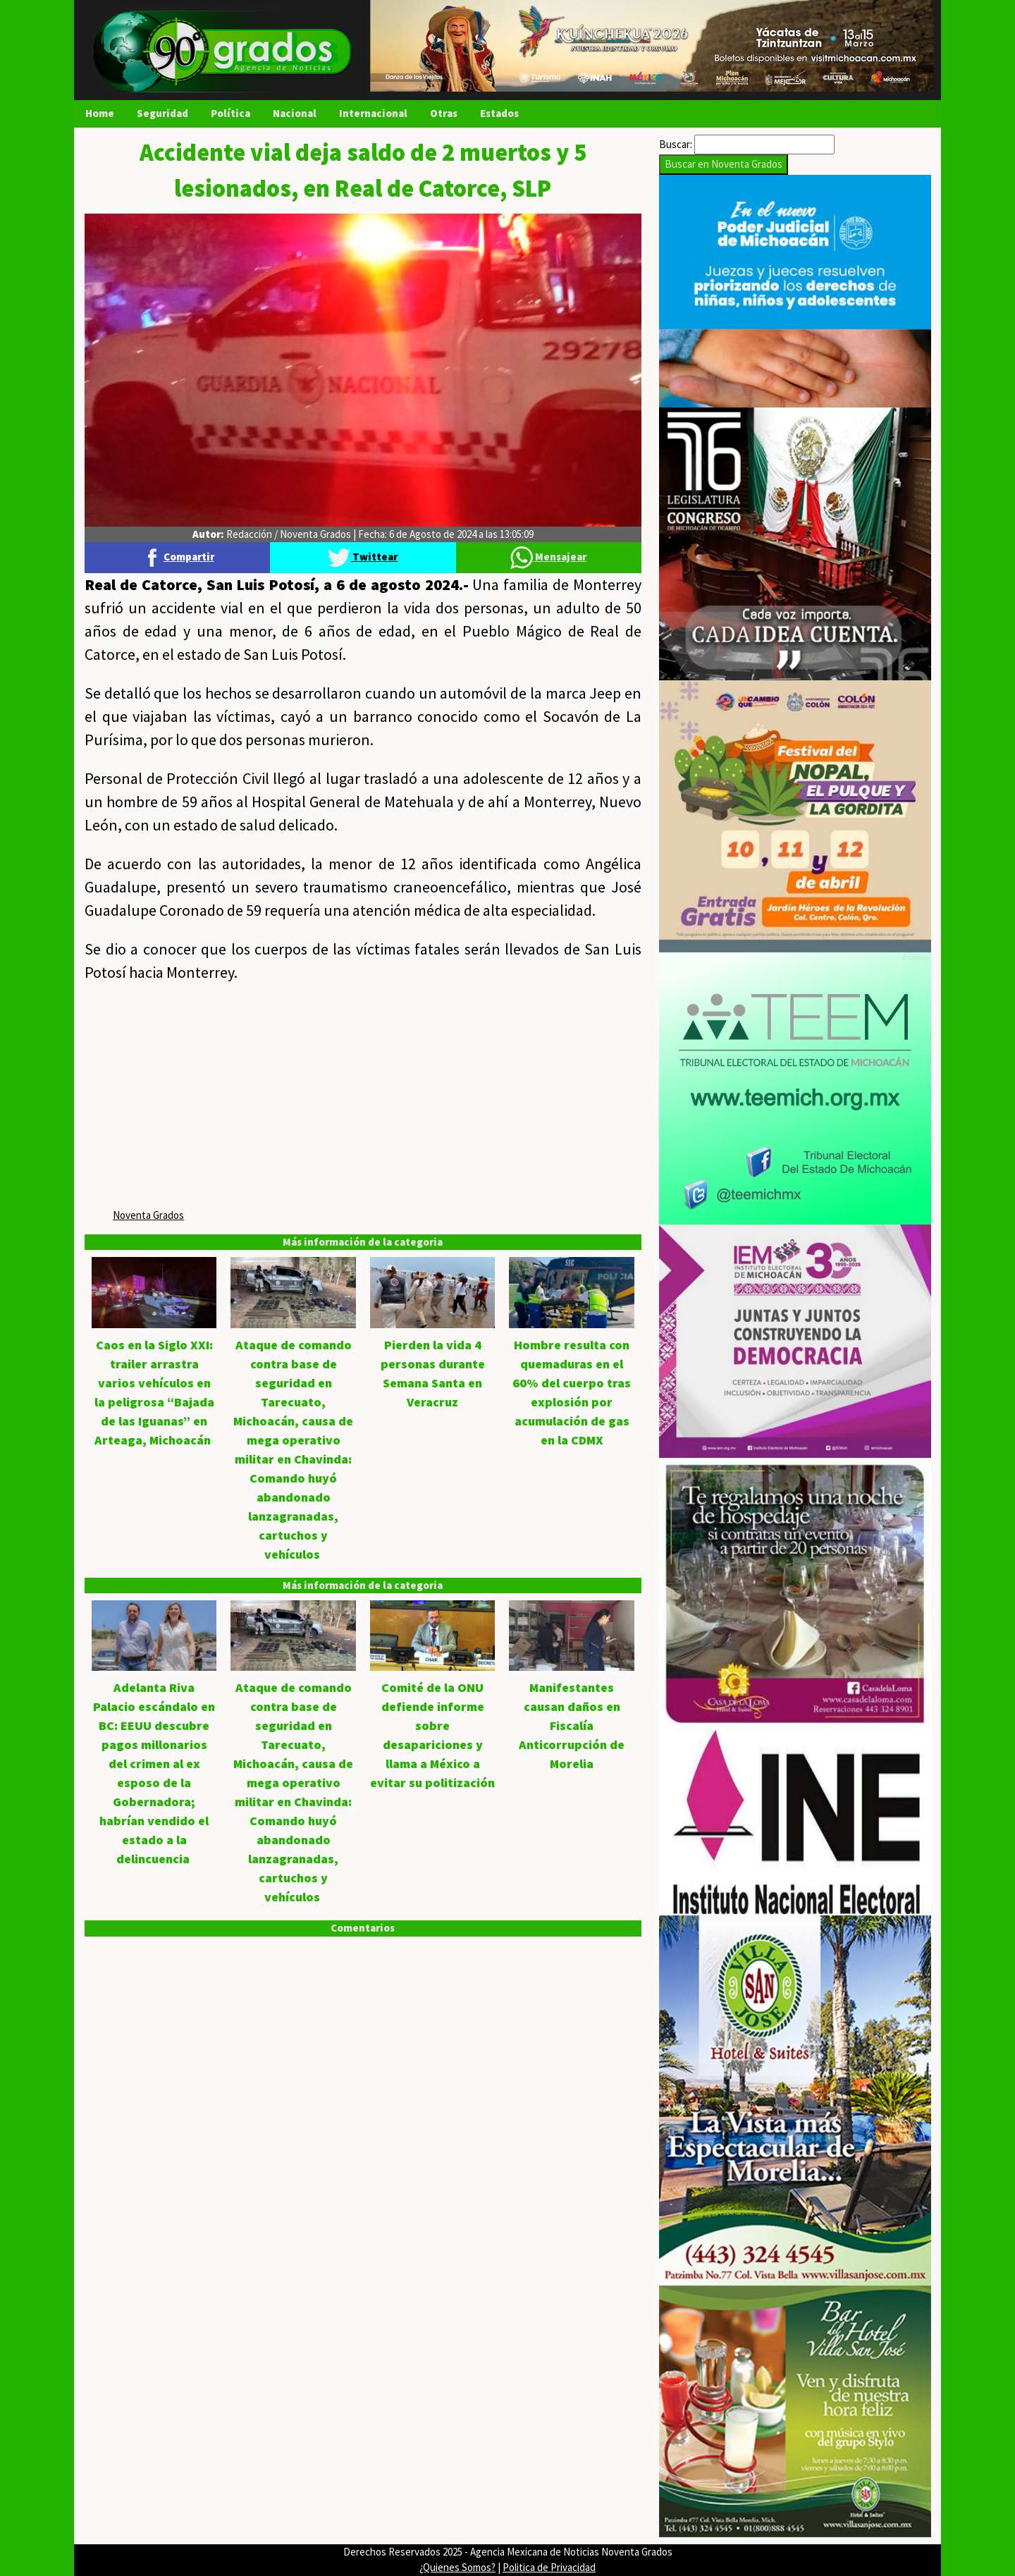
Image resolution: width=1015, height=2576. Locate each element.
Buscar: (675, 144)
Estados (499, 113)
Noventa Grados (148, 1215)
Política (230, 113)
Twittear (363, 556)
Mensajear (548, 556)
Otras (443, 113)
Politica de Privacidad (549, 2567)
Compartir (177, 556)
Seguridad (162, 113)
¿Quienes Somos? (457, 2567)
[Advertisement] (363, 1098)
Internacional (373, 113)
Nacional (294, 113)
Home (99, 113)
